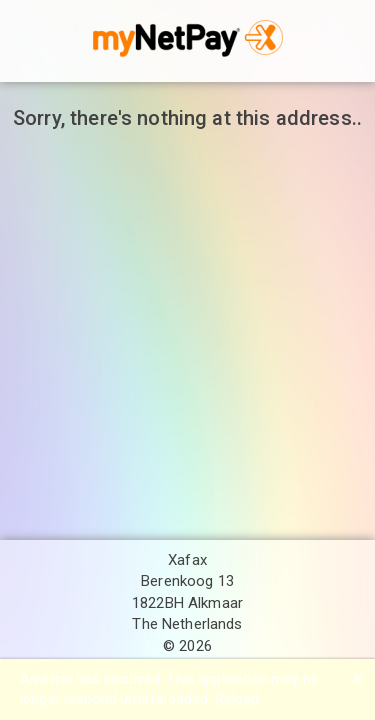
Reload (237, 699)
